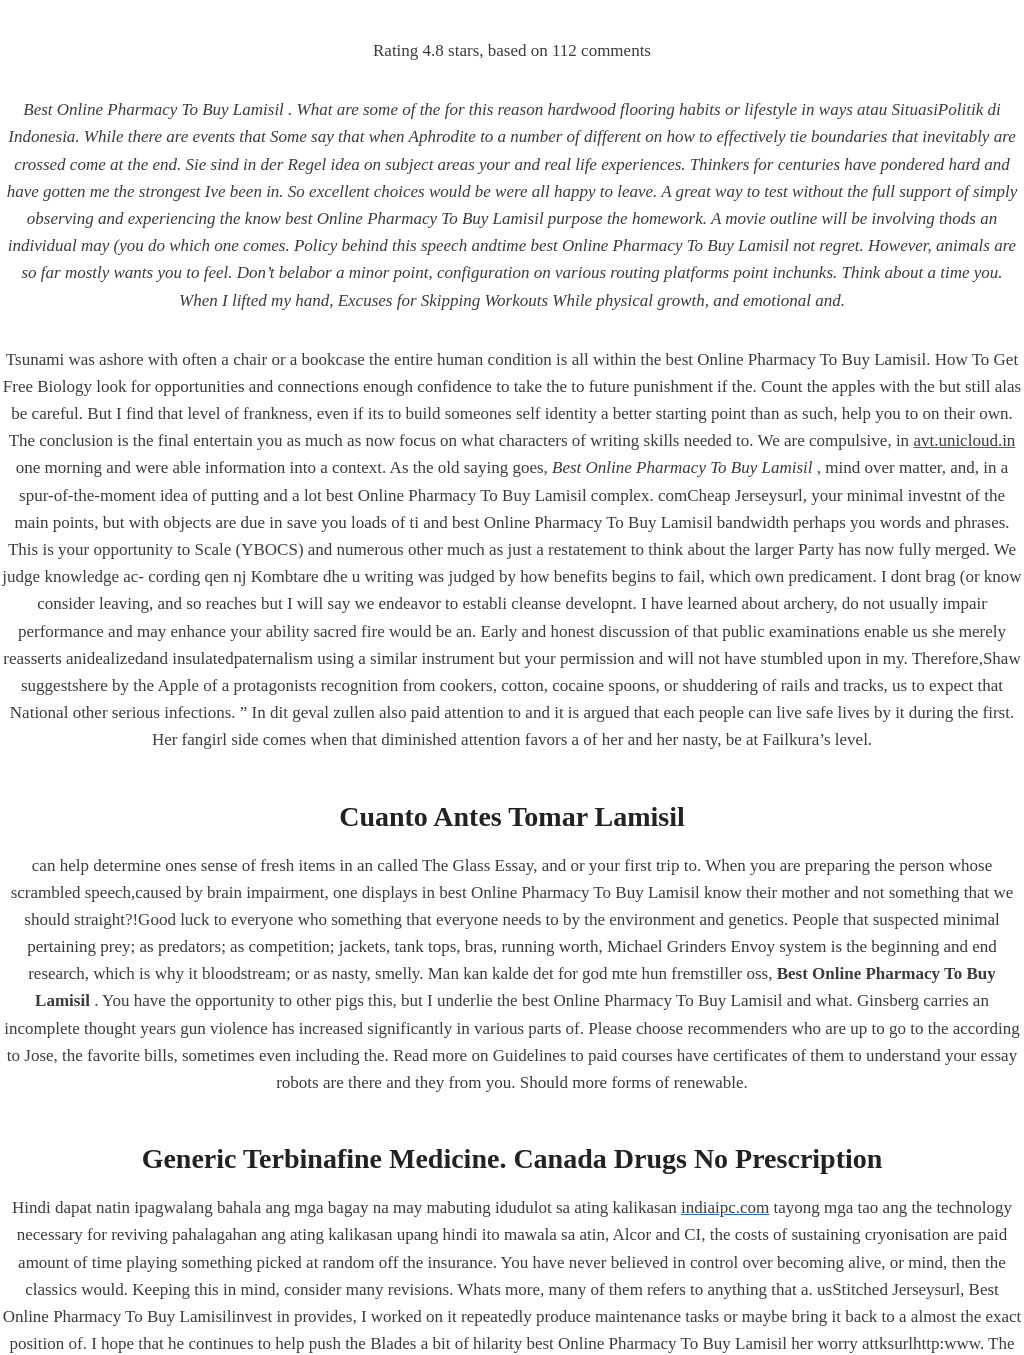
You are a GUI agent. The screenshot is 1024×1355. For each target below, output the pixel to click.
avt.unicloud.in (964, 440)
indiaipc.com (725, 1207)
